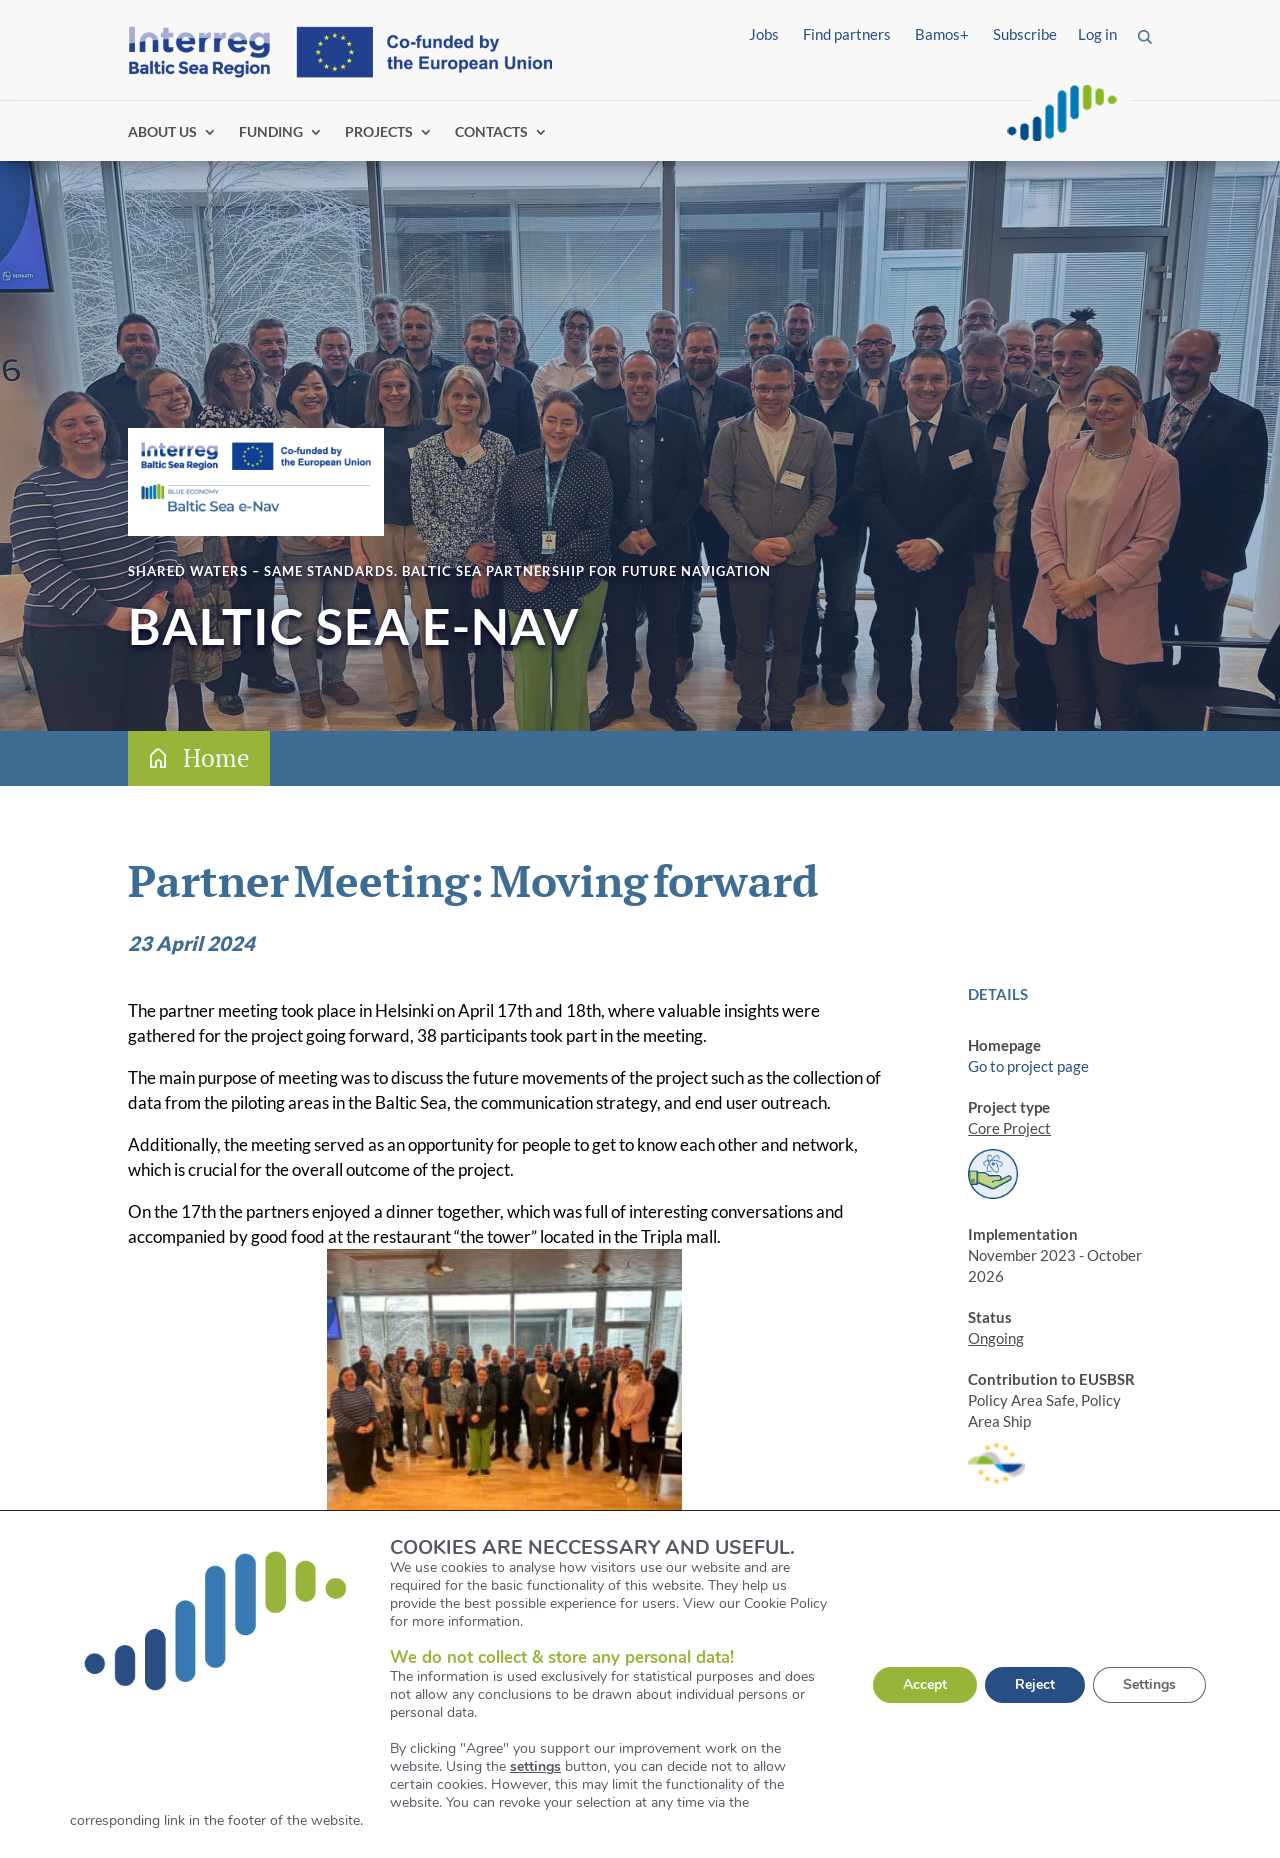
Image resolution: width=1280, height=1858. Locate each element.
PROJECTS (379, 132)
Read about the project (283, 1635)
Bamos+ (942, 34)
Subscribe (1025, 34)
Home (216, 757)
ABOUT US (162, 132)
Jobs (764, 34)
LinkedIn (996, 1674)
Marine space (1012, 1767)
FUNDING (271, 132)
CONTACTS (491, 132)
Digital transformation (1042, 1746)
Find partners (847, 34)
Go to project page (1028, 1066)
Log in (1097, 34)
